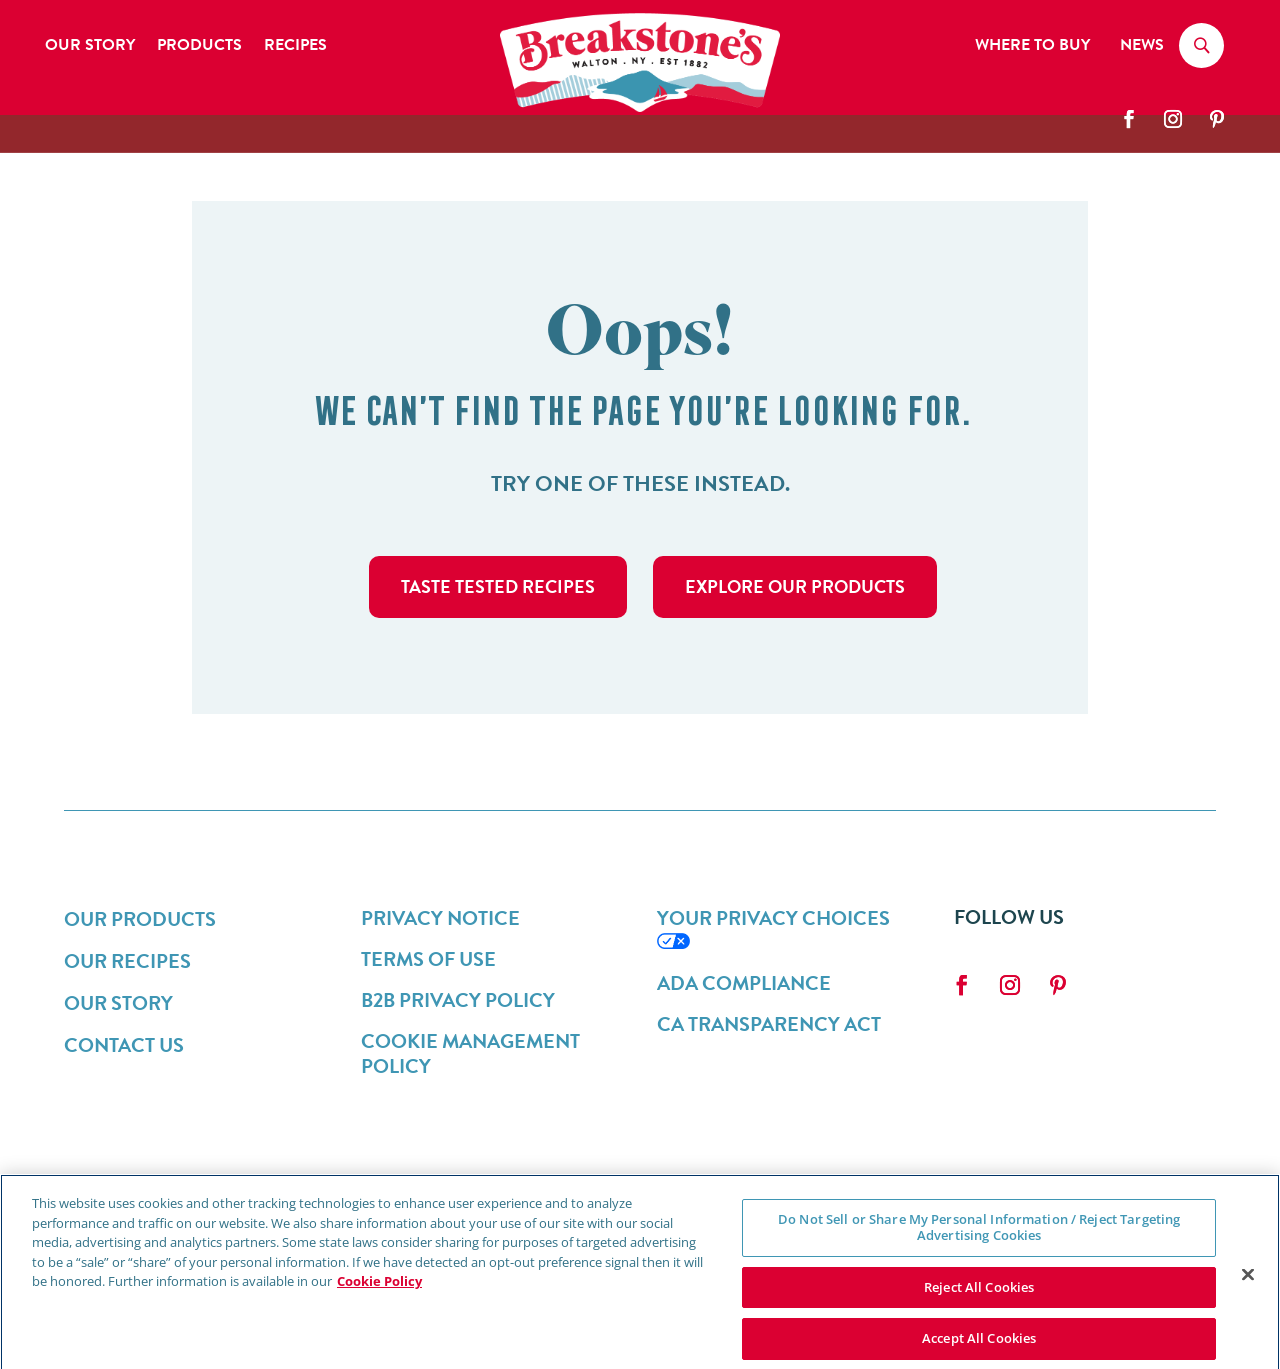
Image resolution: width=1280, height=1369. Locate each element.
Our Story (90, 47)
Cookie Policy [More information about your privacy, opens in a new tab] (379, 1292)
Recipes (295, 47)
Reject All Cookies (979, 1297)
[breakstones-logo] (640, 107)
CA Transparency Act (769, 1024)
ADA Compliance (744, 983)
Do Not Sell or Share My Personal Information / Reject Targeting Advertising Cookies (979, 1238)
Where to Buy (1032, 47)
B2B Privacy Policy (458, 1000)
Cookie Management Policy (470, 1053)
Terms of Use (428, 959)
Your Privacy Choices (773, 918)
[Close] (1248, 1285)
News (1142, 47)
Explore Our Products (795, 586)
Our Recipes (127, 961)
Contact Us (124, 1045)
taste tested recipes (498, 586)
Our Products (140, 919)
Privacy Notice (440, 918)
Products (199, 47)
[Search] (1201, 49)
